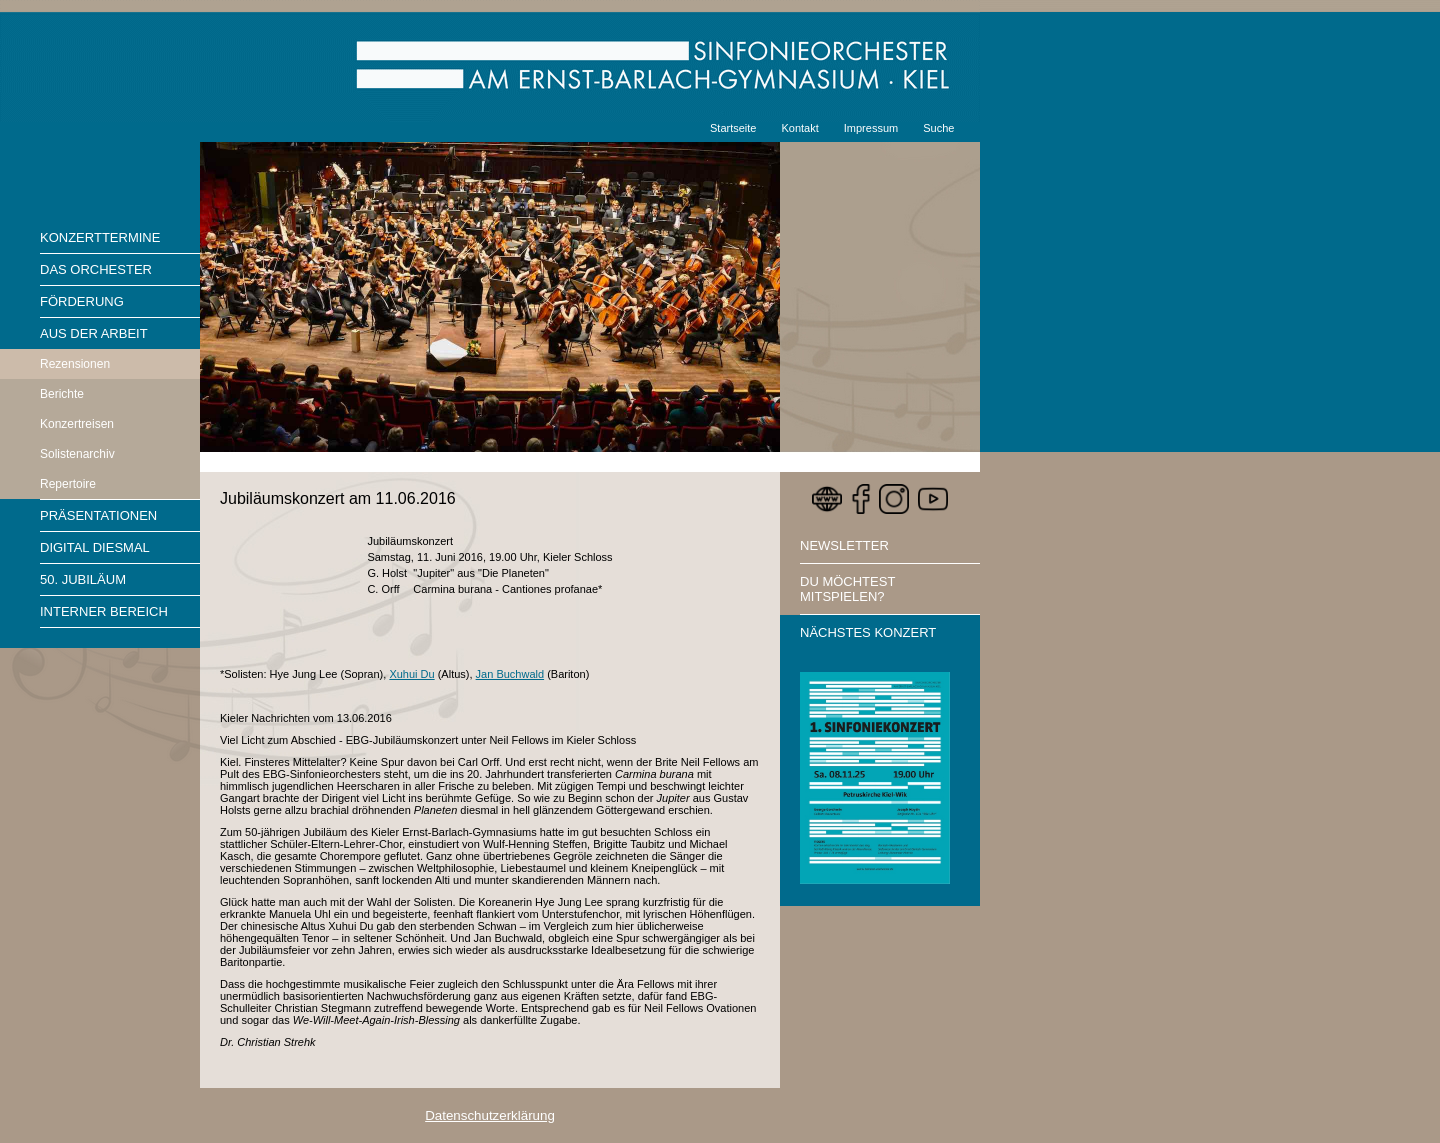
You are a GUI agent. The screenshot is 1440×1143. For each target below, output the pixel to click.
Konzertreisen (77, 424)
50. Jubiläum (83, 579)
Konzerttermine (100, 237)
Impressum (871, 128)
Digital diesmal (95, 547)
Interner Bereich (104, 611)
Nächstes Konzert (868, 632)
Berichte (62, 394)
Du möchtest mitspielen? (847, 589)
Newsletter (844, 545)
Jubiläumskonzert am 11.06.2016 (338, 498)
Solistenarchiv (77, 454)
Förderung (82, 301)
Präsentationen (98, 515)
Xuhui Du (411, 674)
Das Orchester (96, 269)
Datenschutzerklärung (490, 1115)
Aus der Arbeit (94, 333)
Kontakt (799, 128)
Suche (938, 128)
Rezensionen (75, 364)
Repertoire (68, 484)
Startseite (733, 128)
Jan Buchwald (510, 674)
